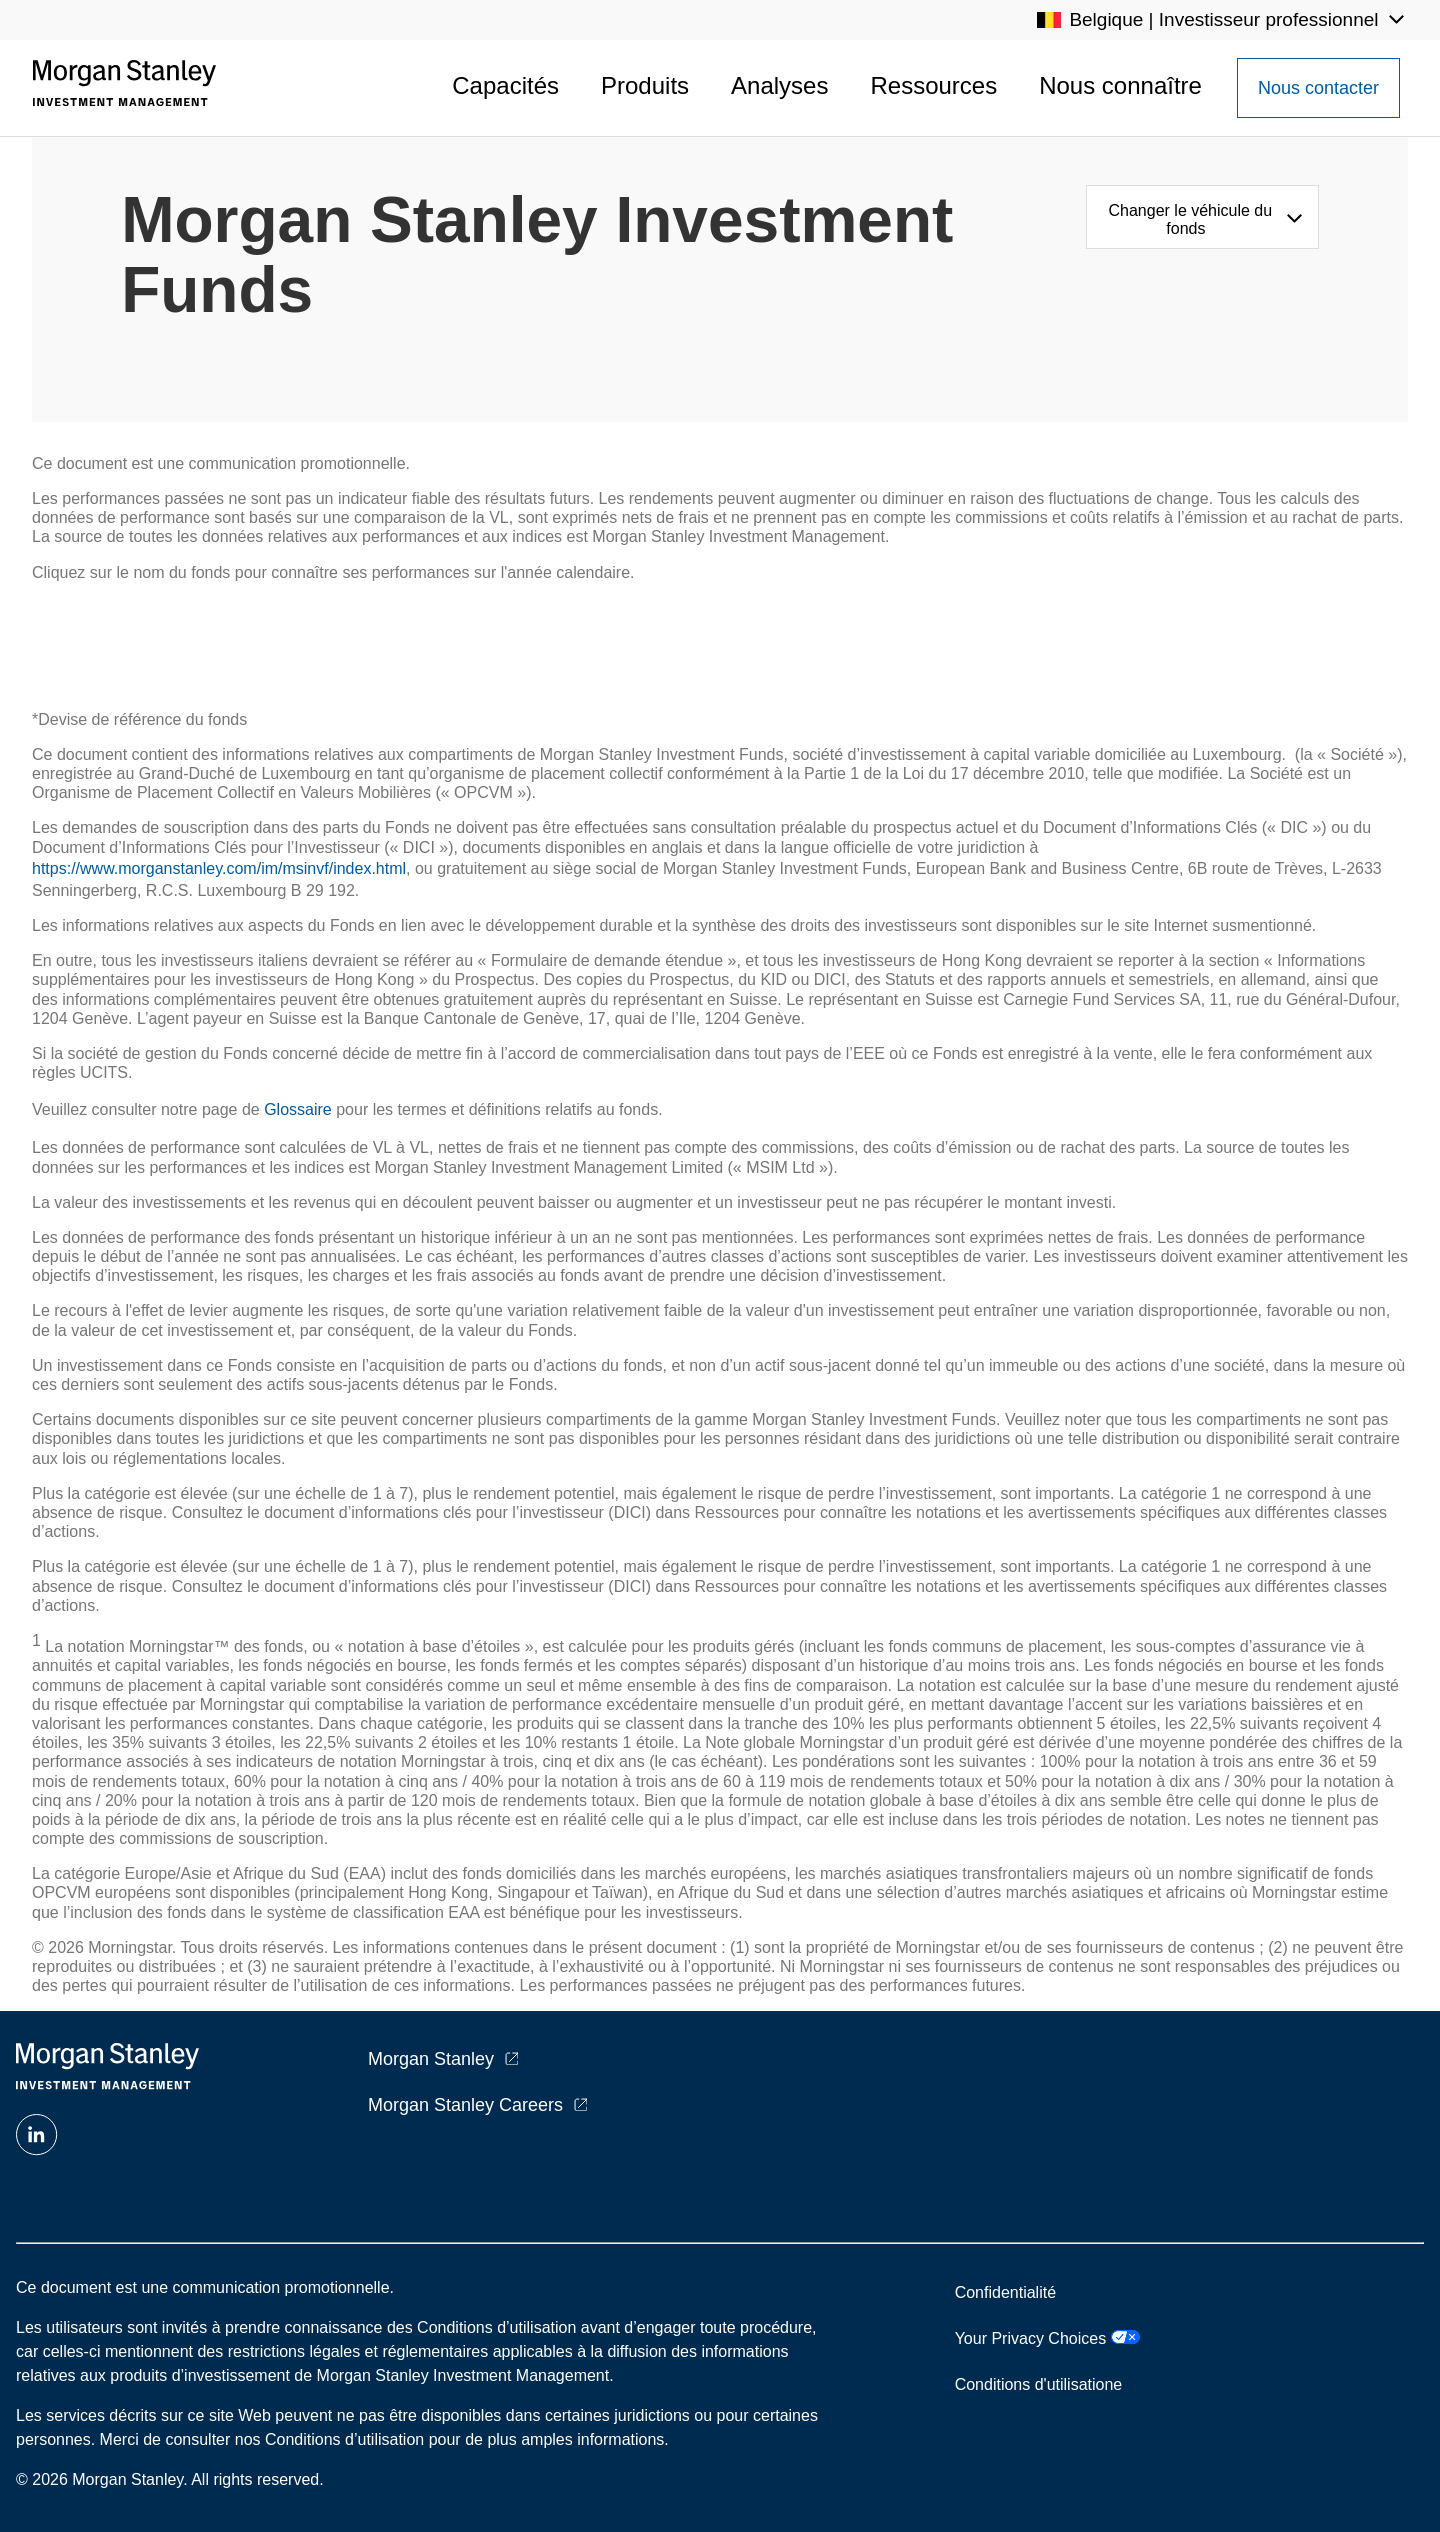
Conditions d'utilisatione (1039, 2384)
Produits (645, 85)
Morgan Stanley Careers (465, 2105)
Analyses (779, 85)
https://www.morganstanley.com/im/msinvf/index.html (219, 868)
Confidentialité (1005, 2292)
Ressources (933, 85)
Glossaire (298, 1109)
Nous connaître (1120, 85)
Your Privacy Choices (1047, 2338)
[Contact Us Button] (1318, 88)
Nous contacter (1318, 88)
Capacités (505, 85)
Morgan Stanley (431, 2059)
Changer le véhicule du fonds (1191, 219)
